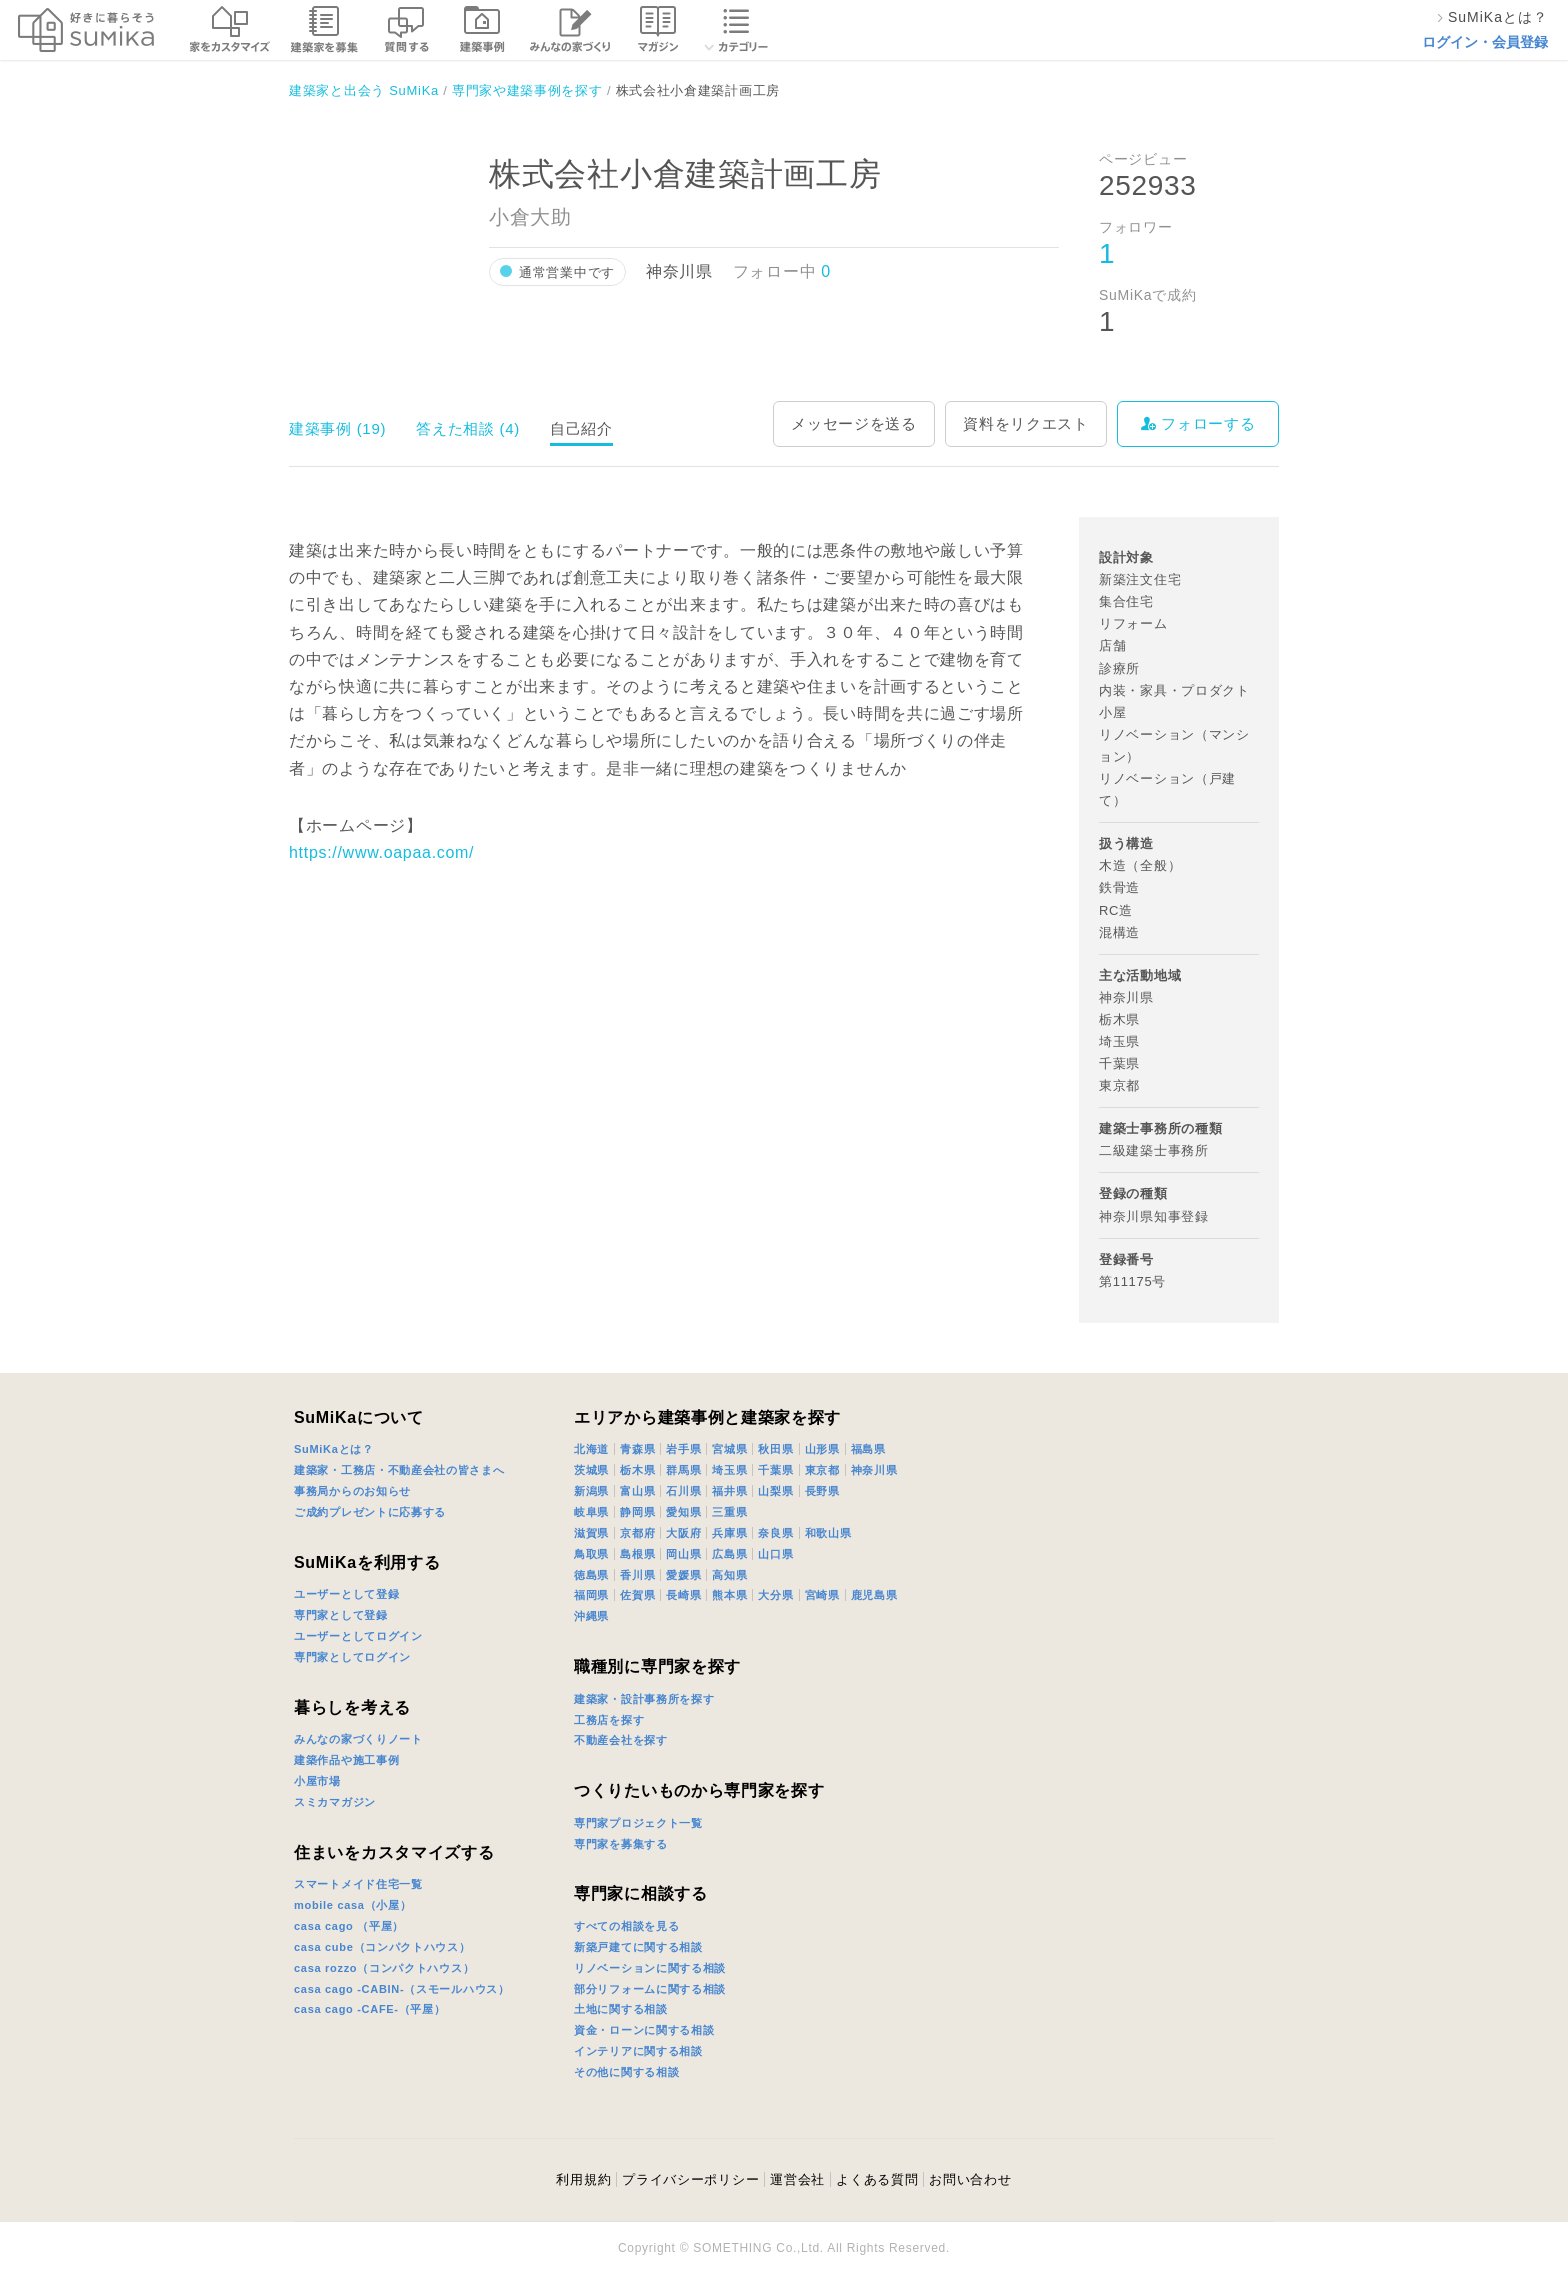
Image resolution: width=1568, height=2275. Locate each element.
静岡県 (637, 1512)
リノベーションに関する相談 (650, 1968)
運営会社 (797, 2179)
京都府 (637, 1533)
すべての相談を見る (626, 1926)
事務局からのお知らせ (352, 1491)
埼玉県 (729, 1470)
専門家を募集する (621, 1844)
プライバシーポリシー (690, 2179)
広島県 (729, 1554)
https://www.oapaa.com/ (381, 852)
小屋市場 (317, 1781)
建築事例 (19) (337, 428)
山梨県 (775, 1491)
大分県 (775, 1595)
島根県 (637, 1554)
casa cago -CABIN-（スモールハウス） (402, 1989)
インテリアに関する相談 (638, 2051)
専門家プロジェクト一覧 (638, 1823)
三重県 (729, 1512)
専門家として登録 (341, 1615)
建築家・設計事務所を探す (644, 1699)
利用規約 (583, 2179)
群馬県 (683, 1470)
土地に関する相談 (621, 2009)
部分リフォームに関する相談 (650, 1989)
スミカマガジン (335, 1802)
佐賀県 (637, 1595)
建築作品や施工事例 (346, 1760)
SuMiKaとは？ (334, 1449)
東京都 (822, 1470)
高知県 (729, 1575)
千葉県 (775, 1470)
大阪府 (683, 1533)
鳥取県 (591, 1554)
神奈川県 (874, 1470)
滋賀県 (591, 1533)
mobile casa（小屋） (352, 1905)
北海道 (591, 1449)
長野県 (822, 1491)
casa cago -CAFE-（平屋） (370, 2009)
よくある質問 (877, 2179)
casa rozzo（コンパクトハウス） (384, 1968)
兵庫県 (729, 1533)
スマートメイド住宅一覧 (358, 1884)
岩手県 (683, 1449)
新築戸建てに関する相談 (638, 1947)
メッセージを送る (854, 423)
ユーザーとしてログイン (358, 1636)
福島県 (868, 1449)
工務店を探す (609, 1720)
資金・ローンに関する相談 (644, 2030)
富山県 (637, 1491)
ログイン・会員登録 (1485, 42)
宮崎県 (822, 1595)
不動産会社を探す (621, 1740)
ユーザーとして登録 (346, 1594)
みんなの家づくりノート (358, 1739)
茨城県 (591, 1470)
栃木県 (637, 1470)
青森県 (637, 1449)
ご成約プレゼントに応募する (370, 1512)
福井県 (729, 1491)
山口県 (775, 1554)
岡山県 (683, 1554)
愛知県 (683, 1512)
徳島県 (591, 1575)
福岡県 (591, 1595)
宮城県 (729, 1449)
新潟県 (591, 1491)
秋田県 (775, 1449)
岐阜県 (591, 1512)
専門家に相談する (641, 1893)
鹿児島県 (874, 1595)
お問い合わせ (970, 2179)
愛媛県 (683, 1575)
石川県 (683, 1491)
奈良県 (775, 1533)
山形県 (822, 1449)
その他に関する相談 (626, 2072)
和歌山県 (828, 1533)
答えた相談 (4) (468, 428)
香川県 (637, 1575)
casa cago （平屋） (349, 1926)
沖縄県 (591, 1616)
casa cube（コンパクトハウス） (382, 1947)
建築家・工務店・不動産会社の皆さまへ (399, 1470)
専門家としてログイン (352, 1657)
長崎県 (683, 1595)
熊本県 (729, 1595)
